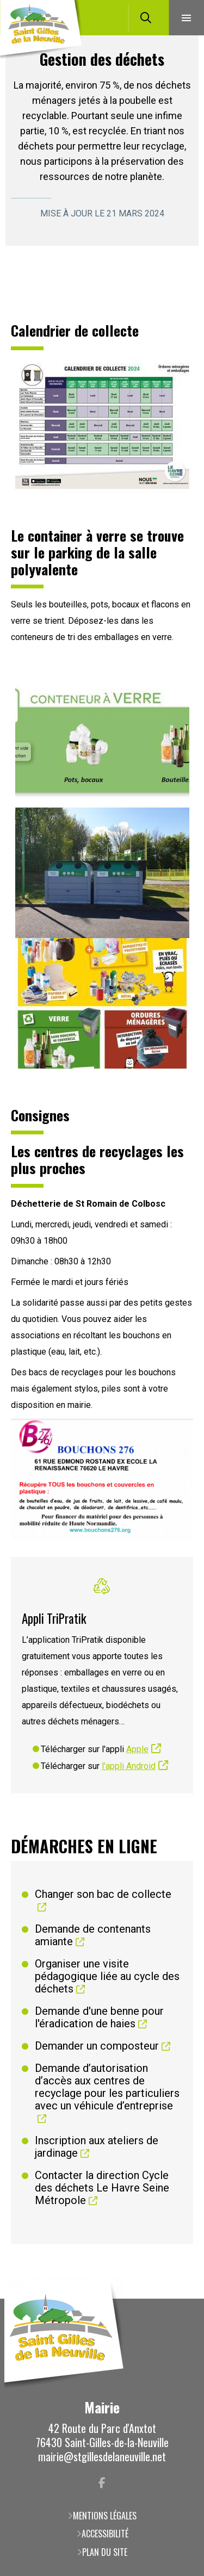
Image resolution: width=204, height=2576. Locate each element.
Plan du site (104, 2552)
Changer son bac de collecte (103, 1894)
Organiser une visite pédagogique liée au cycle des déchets (107, 1976)
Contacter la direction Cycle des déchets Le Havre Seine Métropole (102, 2188)
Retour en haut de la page (179, 2298)
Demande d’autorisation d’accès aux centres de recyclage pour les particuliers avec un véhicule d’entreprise (107, 2087)
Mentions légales (105, 2516)
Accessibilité (105, 2533)
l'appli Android (129, 1766)
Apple (137, 1749)
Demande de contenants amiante (93, 1935)
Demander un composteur (97, 2046)
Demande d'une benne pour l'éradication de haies (99, 2017)
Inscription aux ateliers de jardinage (96, 2146)
